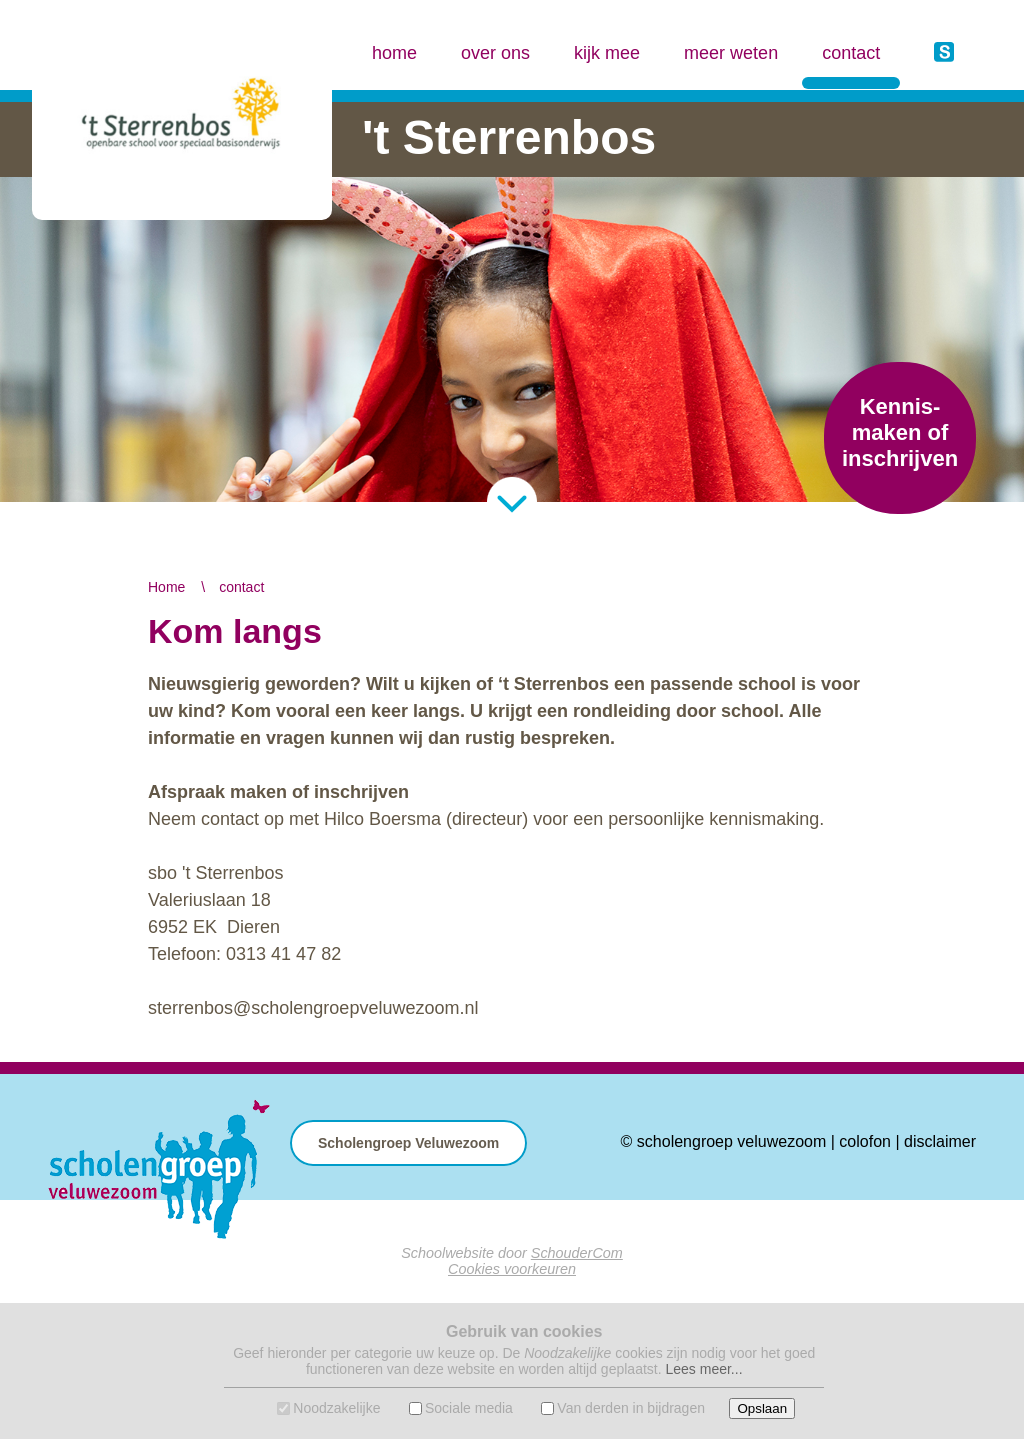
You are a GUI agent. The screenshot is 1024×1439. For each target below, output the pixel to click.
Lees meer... (703, 1369)
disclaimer (940, 1141)
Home (166, 587)
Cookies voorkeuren (512, 1269)
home (394, 53)
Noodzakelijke (336, 1408)
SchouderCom (577, 1253)
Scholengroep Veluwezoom (408, 1143)
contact (851, 35)
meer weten (731, 53)
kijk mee (607, 53)
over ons (495, 53)
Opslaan (762, 1408)
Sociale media (469, 1408)
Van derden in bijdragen (631, 1408)
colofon (865, 1141)
